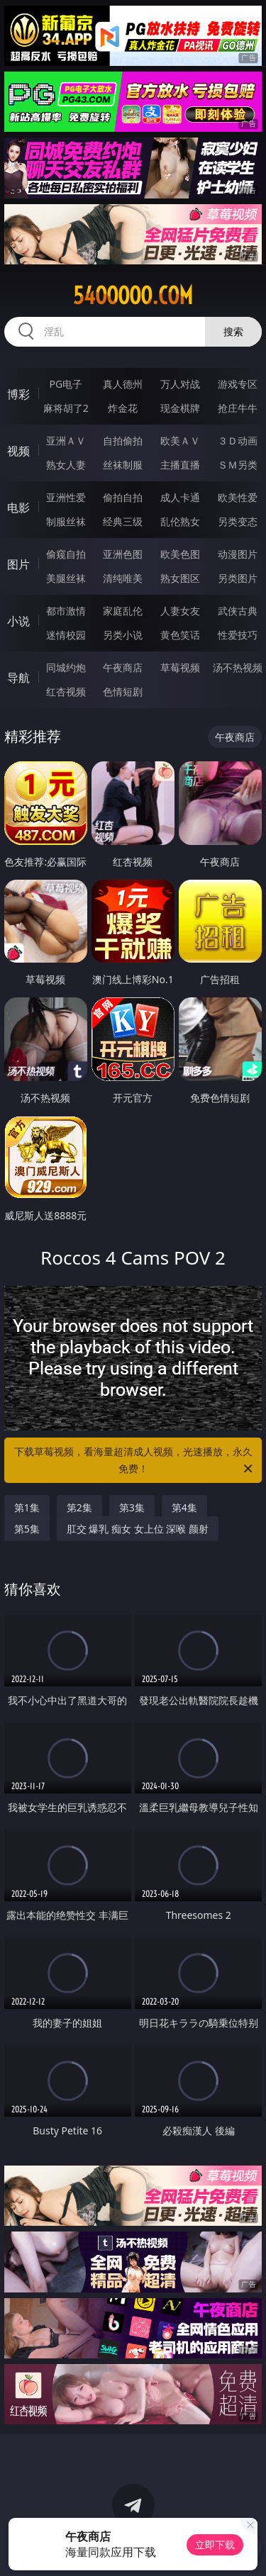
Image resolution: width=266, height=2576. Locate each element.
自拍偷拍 (123, 440)
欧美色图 (180, 554)
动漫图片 (237, 554)
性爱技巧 (237, 635)
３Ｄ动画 (237, 440)
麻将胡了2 (66, 408)
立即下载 (215, 2544)
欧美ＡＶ (180, 440)
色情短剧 (123, 691)
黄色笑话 (180, 635)
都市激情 (66, 610)
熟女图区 (180, 578)
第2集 (79, 1507)
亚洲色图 (123, 554)
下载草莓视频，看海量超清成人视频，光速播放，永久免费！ (134, 1461)
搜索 (233, 331)
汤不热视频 (237, 667)
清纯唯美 (123, 578)
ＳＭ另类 (237, 464)
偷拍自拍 (123, 497)
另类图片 (237, 578)
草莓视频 (180, 667)
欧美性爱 (237, 497)
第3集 (132, 1507)
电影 (18, 507)
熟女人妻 (66, 464)
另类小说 (123, 635)
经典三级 (123, 521)
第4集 (184, 1507)
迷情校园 (66, 635)
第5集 (27, 1528)
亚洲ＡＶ (66, 440)
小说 (18, 621)
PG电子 (65, 384)
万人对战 (180, 384)
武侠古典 (237, 610)
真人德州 (123, 384)
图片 (18, 564)
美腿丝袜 (66, 578)
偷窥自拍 (66, 554)
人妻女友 (180, 610)
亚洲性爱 (66, 497)
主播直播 (180, 464)
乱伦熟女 (180, 521)
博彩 (18, 394)
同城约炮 (66, 667)
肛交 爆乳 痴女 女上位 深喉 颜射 (138, 1528)
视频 (18, 451)
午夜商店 (123, 667)
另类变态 (237, 521)
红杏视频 (66, 691)
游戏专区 (237, 384)
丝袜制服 (123, 464)
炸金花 (123, 408)
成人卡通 (180, 497)
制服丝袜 (66, 521)
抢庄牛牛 (237, 408)
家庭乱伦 (123, 610)
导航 (18, 677)
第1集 (27, 1507)
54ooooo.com (133, 295)
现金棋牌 (180, 408)
